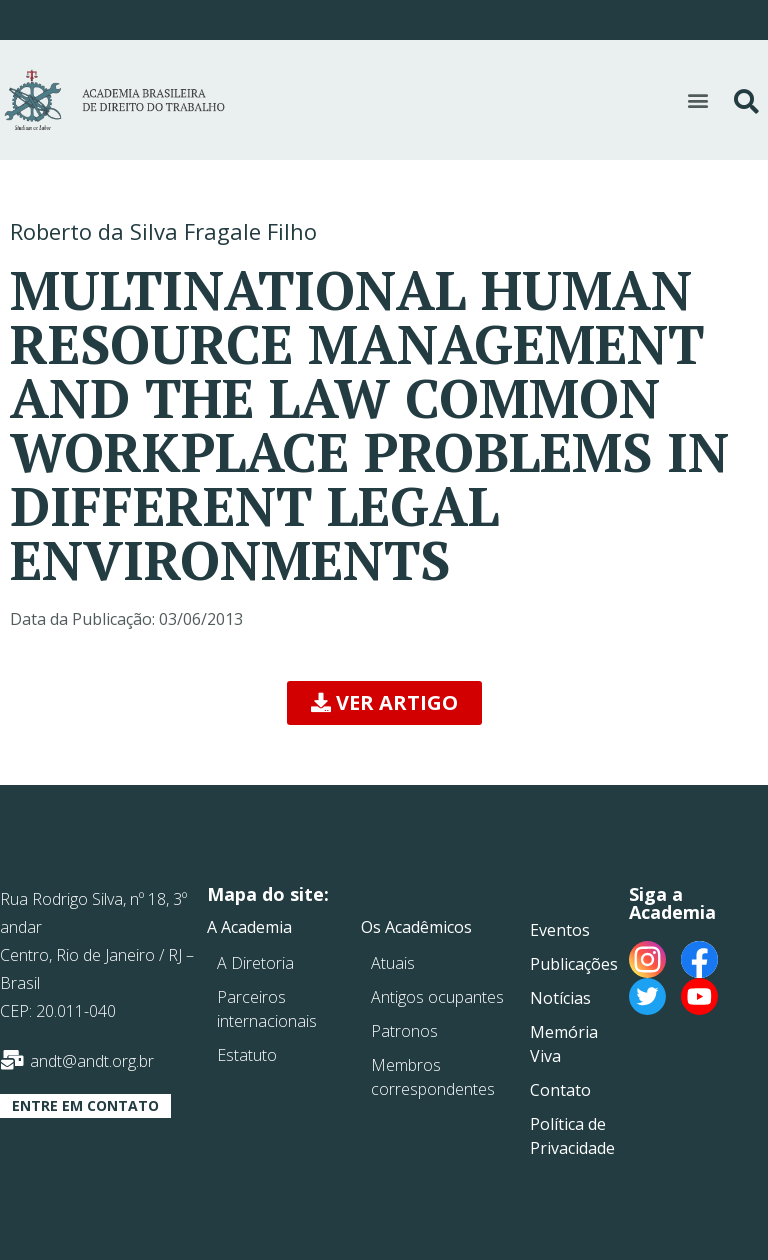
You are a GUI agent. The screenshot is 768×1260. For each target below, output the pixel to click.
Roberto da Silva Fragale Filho (163, 231)
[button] (697, 99)
